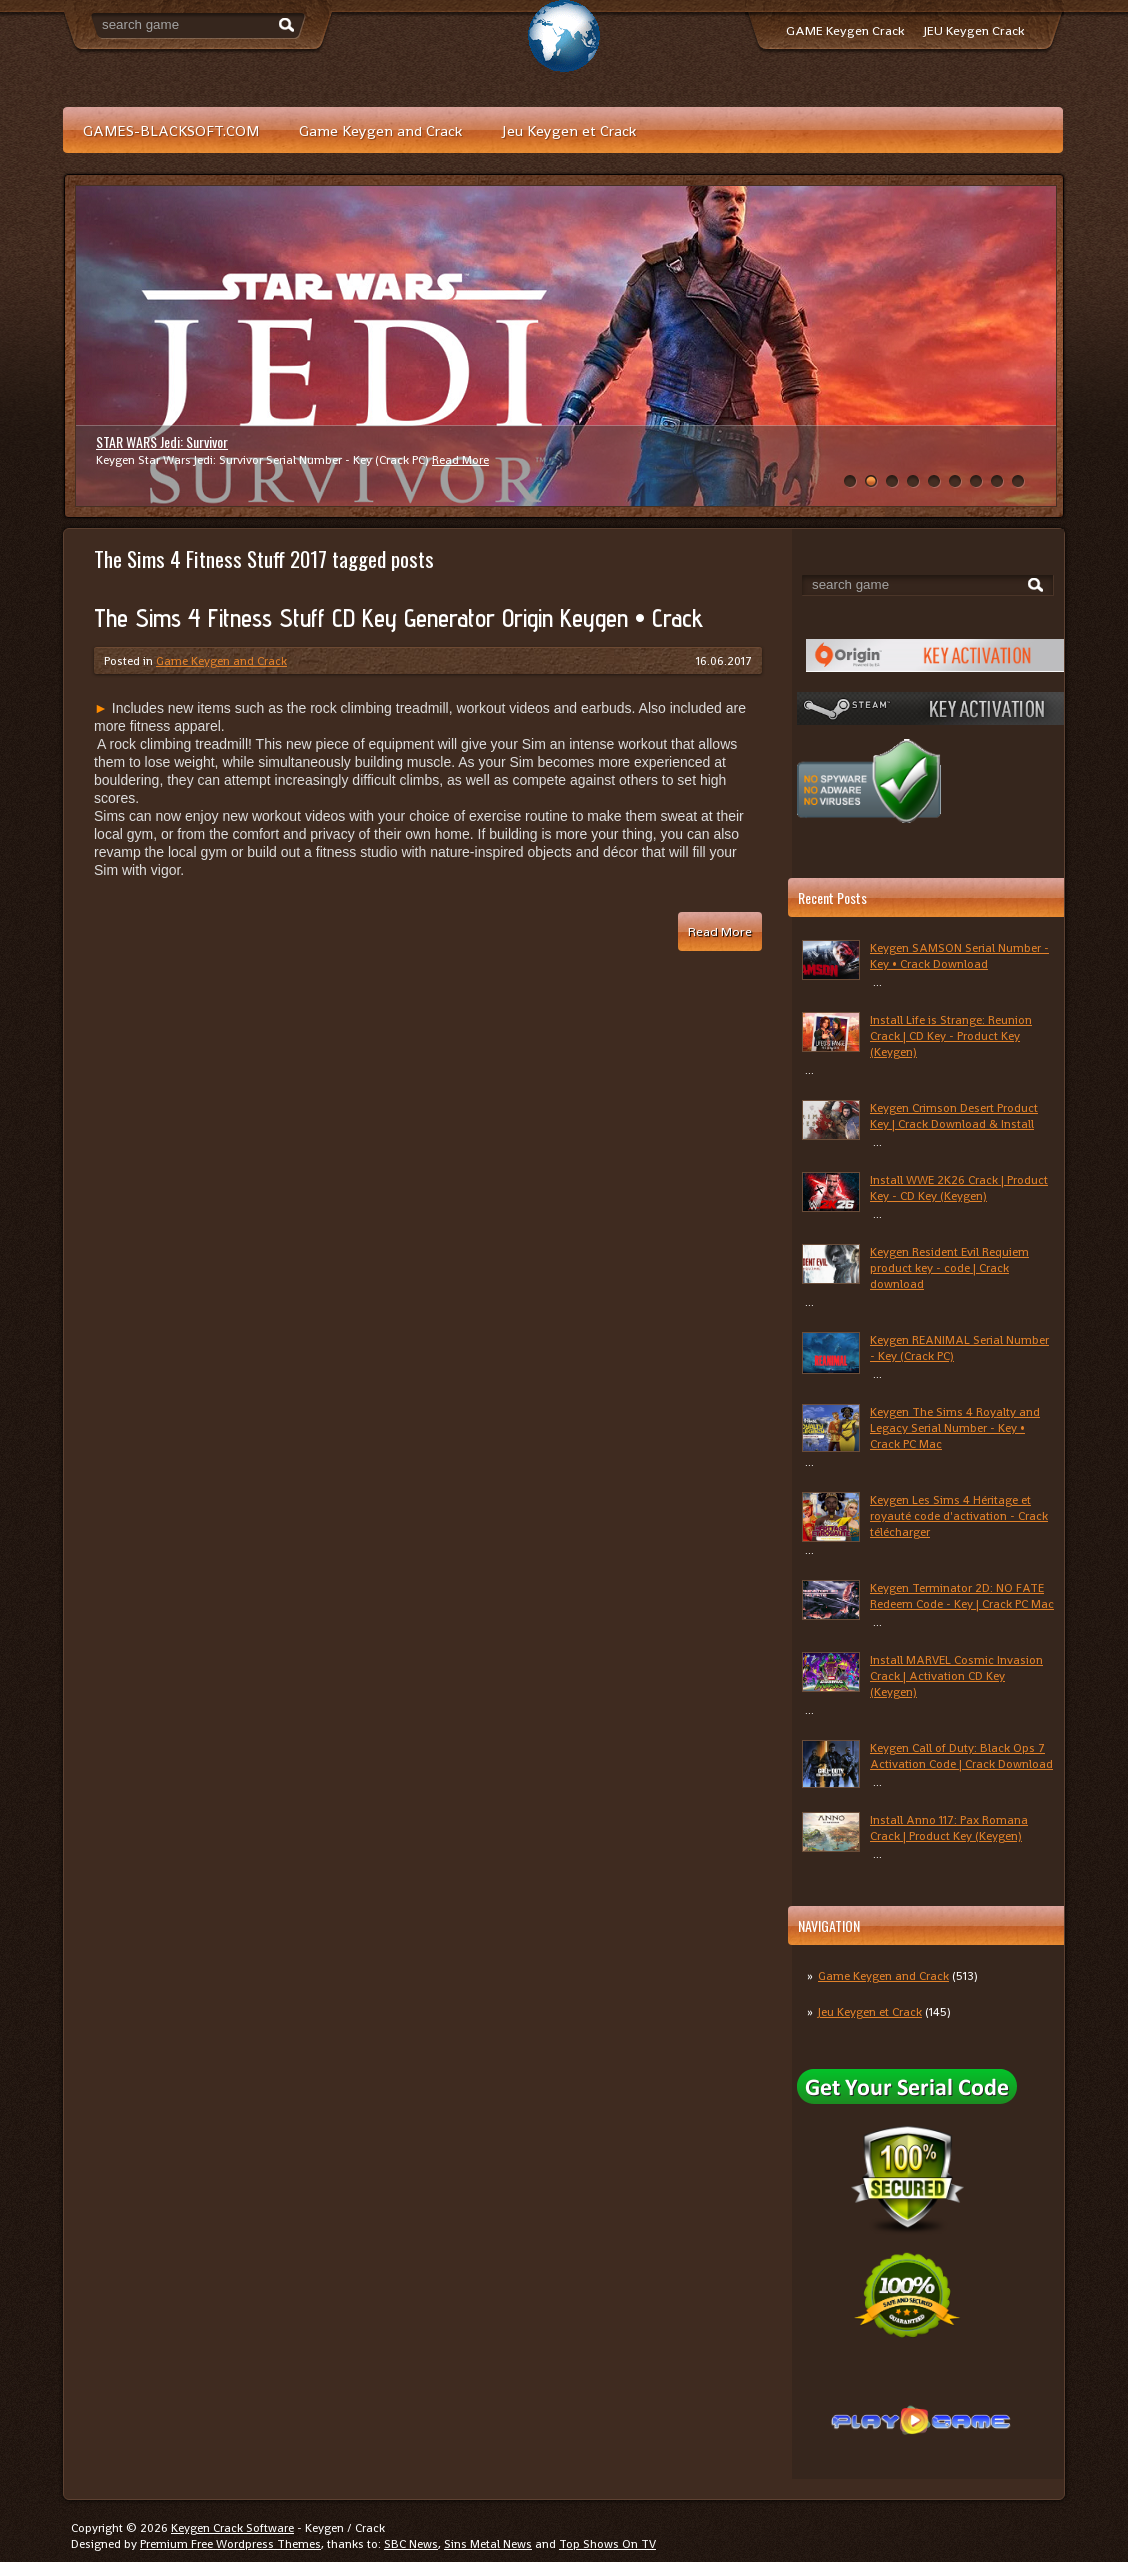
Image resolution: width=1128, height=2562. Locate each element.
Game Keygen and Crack (380, 130)
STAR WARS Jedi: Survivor (162, 441)
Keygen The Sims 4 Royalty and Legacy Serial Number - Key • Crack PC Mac (955, 1428)
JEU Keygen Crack (974, 30)
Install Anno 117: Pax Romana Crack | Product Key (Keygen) (949, 1828)
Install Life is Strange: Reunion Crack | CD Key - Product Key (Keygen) (951, 1036)
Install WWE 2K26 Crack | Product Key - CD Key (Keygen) (959, 1188)
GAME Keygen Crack (845, 30)
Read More (460, 460)
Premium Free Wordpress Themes (230, 2544)
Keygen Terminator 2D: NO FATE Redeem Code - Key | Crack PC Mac (962, 1596)
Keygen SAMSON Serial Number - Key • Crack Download (959, 956)
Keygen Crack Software (232, 2528)
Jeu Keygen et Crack (569, 130)
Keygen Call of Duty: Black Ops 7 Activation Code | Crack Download (961, 1756)
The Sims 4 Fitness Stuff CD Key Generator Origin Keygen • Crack (398, 618)
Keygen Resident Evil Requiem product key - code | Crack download (949, 1268)
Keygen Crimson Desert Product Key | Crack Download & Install (954, 1116)
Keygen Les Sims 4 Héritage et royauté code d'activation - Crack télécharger (959, 1516)
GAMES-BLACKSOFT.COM (171, 130)
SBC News (411, 2544)
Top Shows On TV (607, 2544)
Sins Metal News (488, 2544)
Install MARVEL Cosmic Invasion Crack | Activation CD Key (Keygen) (956, 1676)
